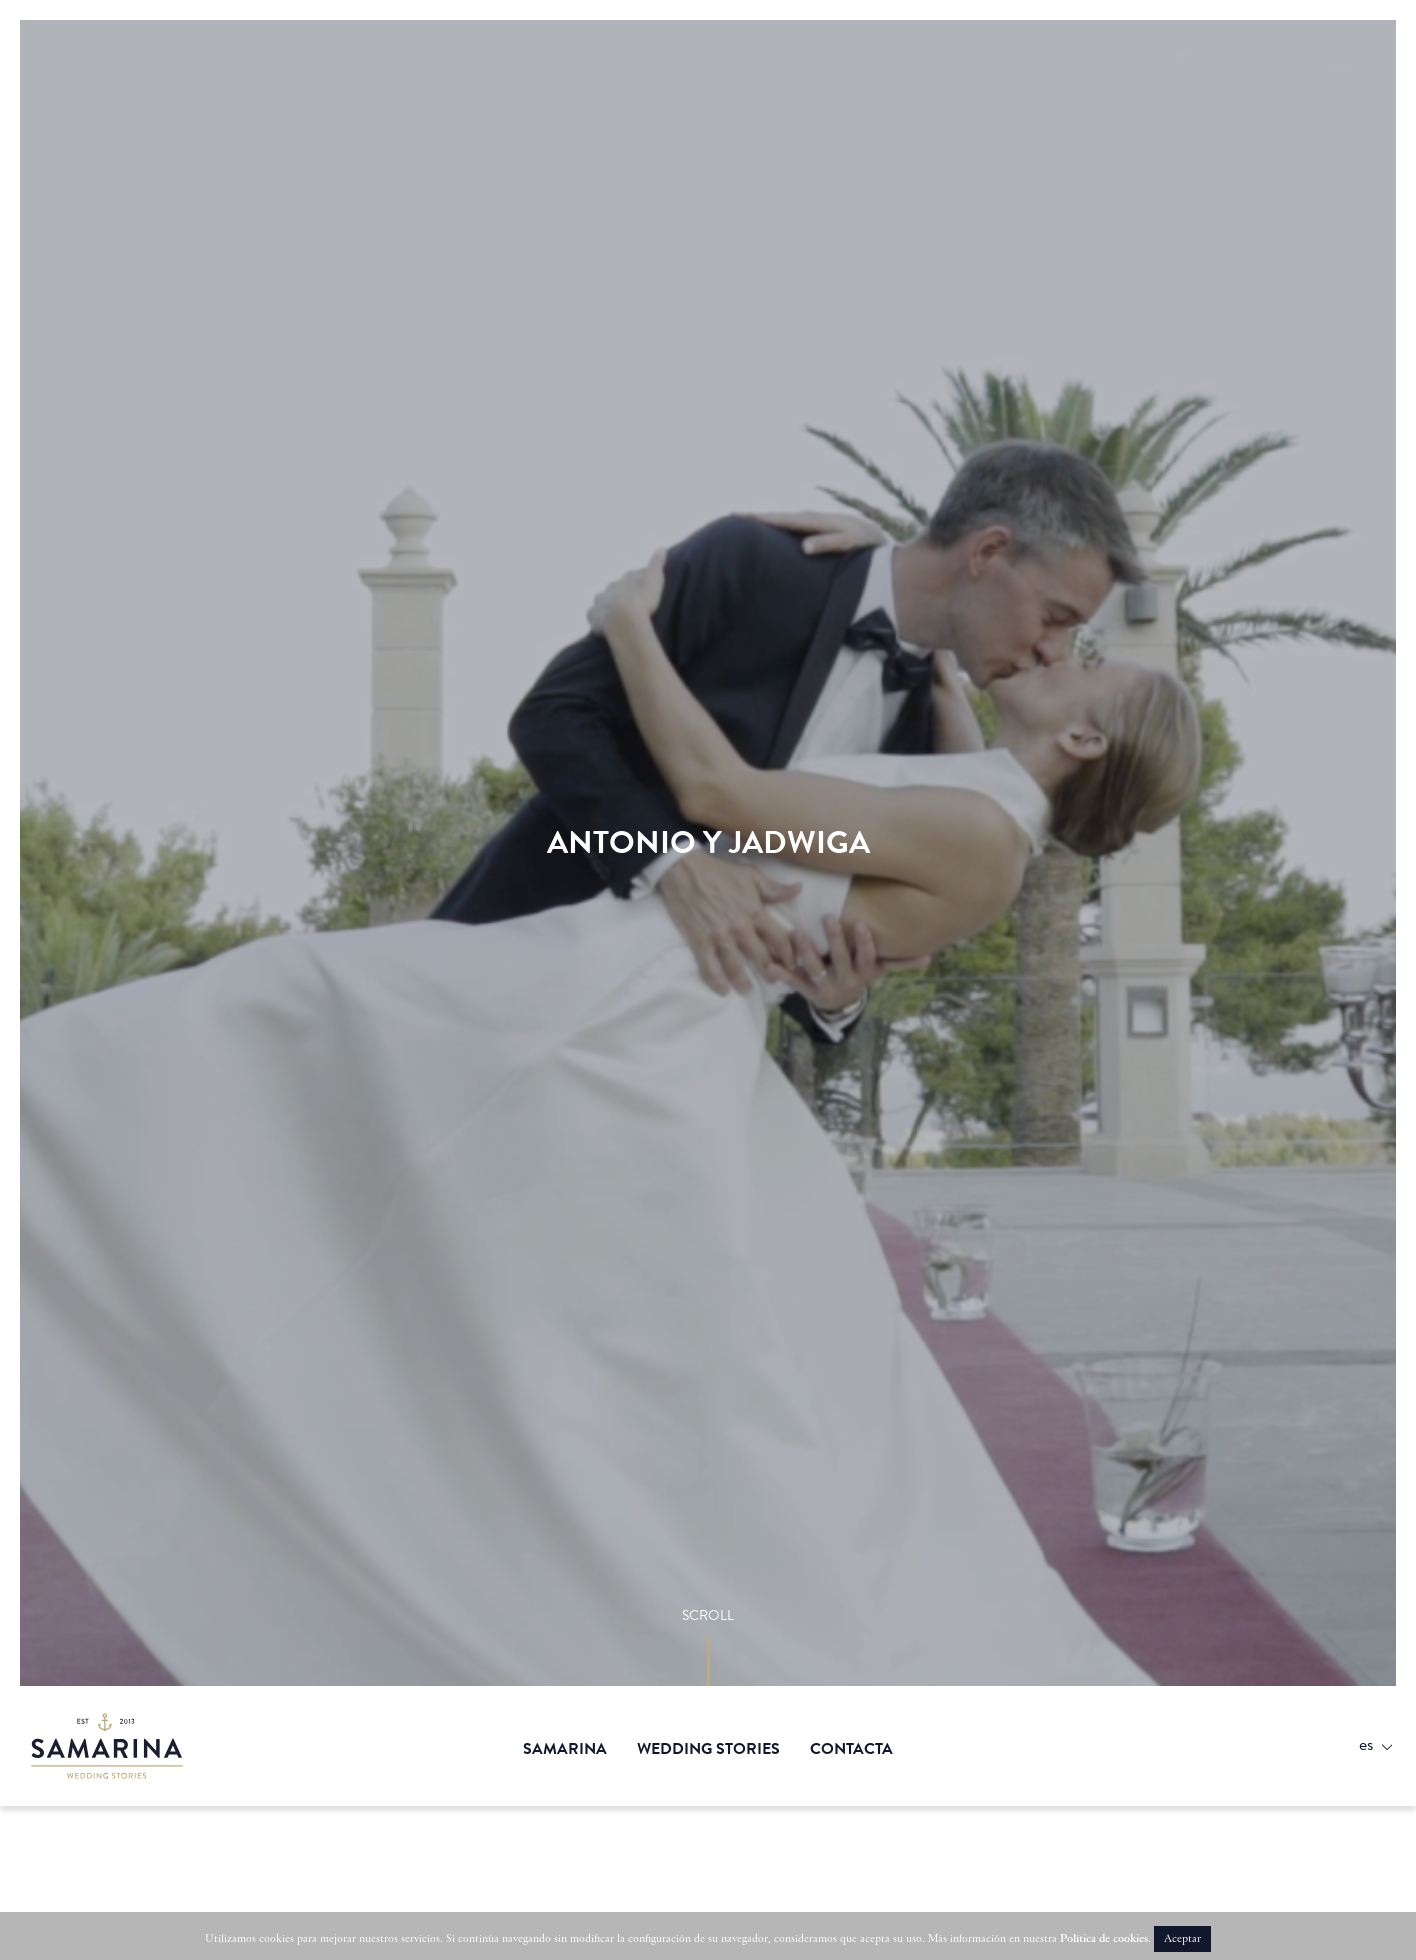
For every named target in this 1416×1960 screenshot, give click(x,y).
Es (1366, 1743)
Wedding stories (708, 1749)
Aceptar (1182, 1939)
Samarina (115, 1746)
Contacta (851, 1749)
